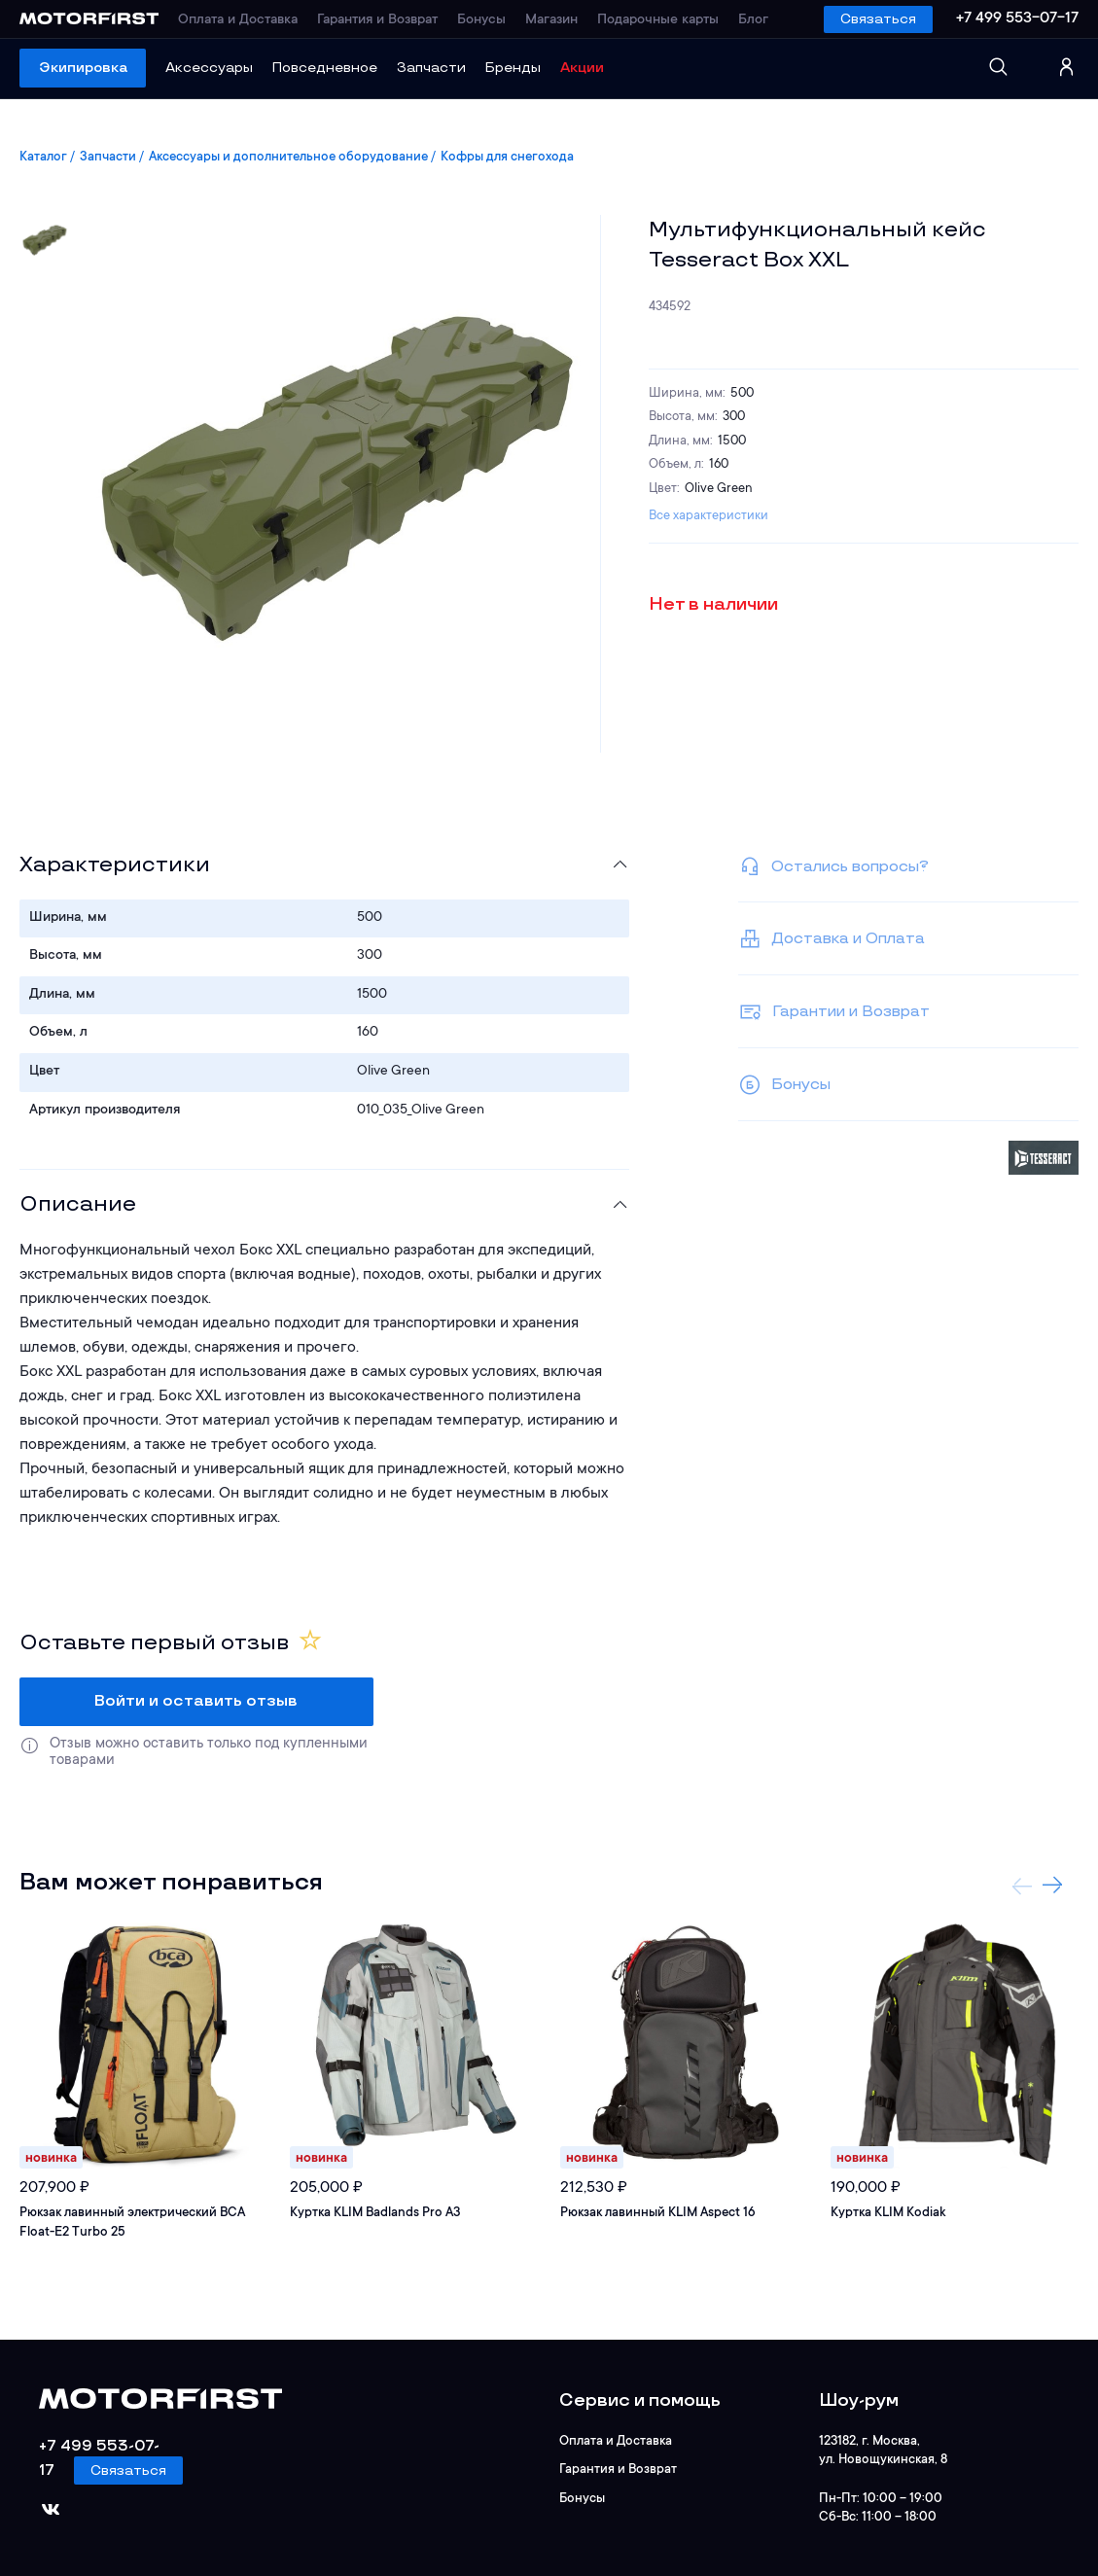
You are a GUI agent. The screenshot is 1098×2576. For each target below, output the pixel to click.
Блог (753, 20)
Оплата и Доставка (238, 20)
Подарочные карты (658, 20)
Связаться (878, 19)
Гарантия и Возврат (377, 20)
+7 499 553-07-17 (1017, 18)
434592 (670, 307)
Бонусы (481, 20)
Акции (582, 67)
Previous (1022, 1885)
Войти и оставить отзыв (196, 1701)
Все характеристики (708, 516)
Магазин (551, 20)
